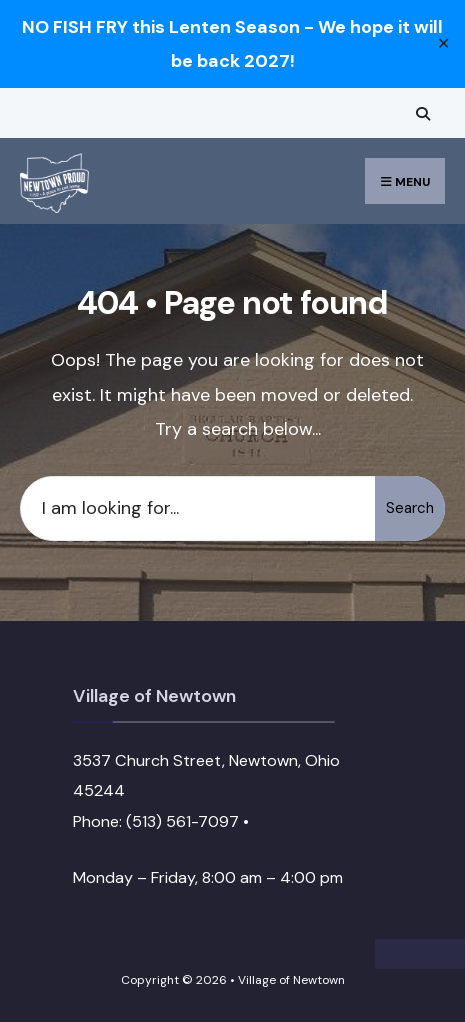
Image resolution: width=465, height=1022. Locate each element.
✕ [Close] (443, 44)
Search (410, 508)
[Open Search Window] (420, 113)
